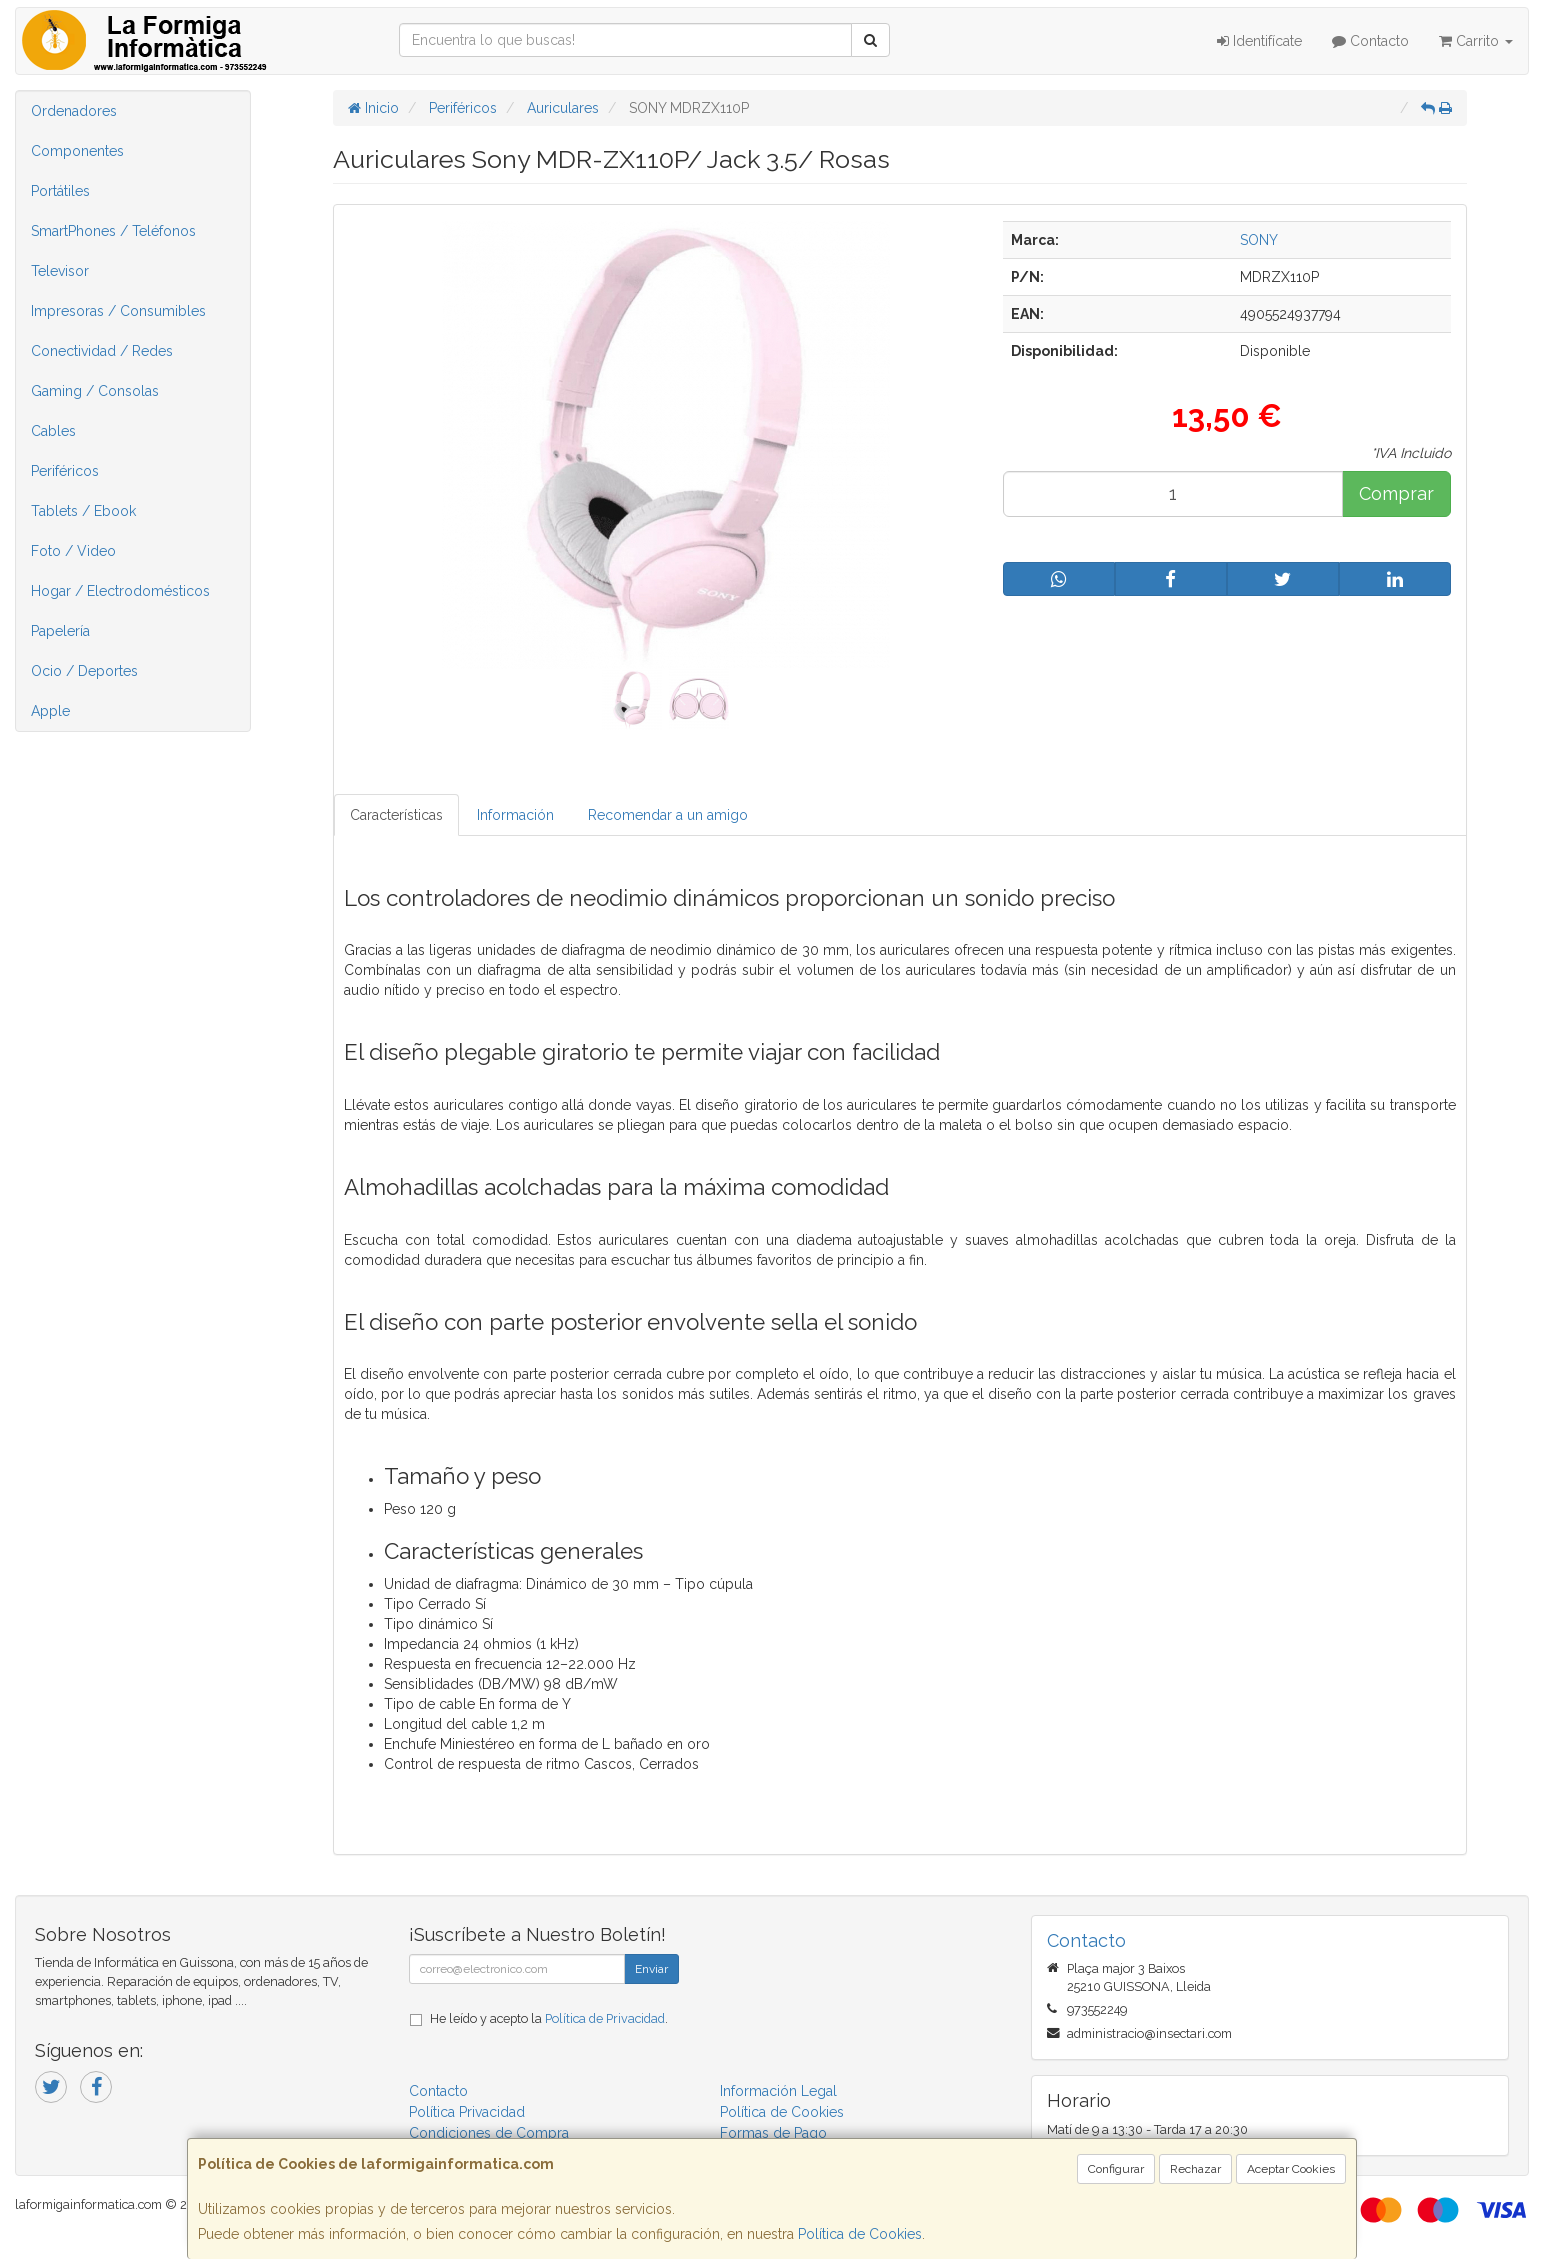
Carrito (1476, 41)
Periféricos (65, 471)
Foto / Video (73, 551)
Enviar (651, 1969)
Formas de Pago (773, 2133)
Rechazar (1195, 2169)
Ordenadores (74, 111)
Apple (50, 711)
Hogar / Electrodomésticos (120, 591)
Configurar (1116, 2169)
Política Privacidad (467, 2112)
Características (396, 815)
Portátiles (60, 191)
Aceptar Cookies (1291, 2169)
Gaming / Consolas (95, 391)
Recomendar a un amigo (668, 815)
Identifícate (1259, 41)
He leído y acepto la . (549, 2018)
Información (515, 815)
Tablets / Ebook (83, 511)
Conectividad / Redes (102, 351)
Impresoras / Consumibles (118, 311)
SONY (1259, 240)
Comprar (1396, 493)
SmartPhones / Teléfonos (113, 231)
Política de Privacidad (605, 2018)
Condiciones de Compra (489, 2133)
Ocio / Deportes (84, 671)
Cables (53, 431)
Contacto (1370, 41)
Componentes (77, 151)
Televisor (60, 271)
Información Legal (778, 2091)
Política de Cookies (860, 2234)
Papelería (60, 631)
